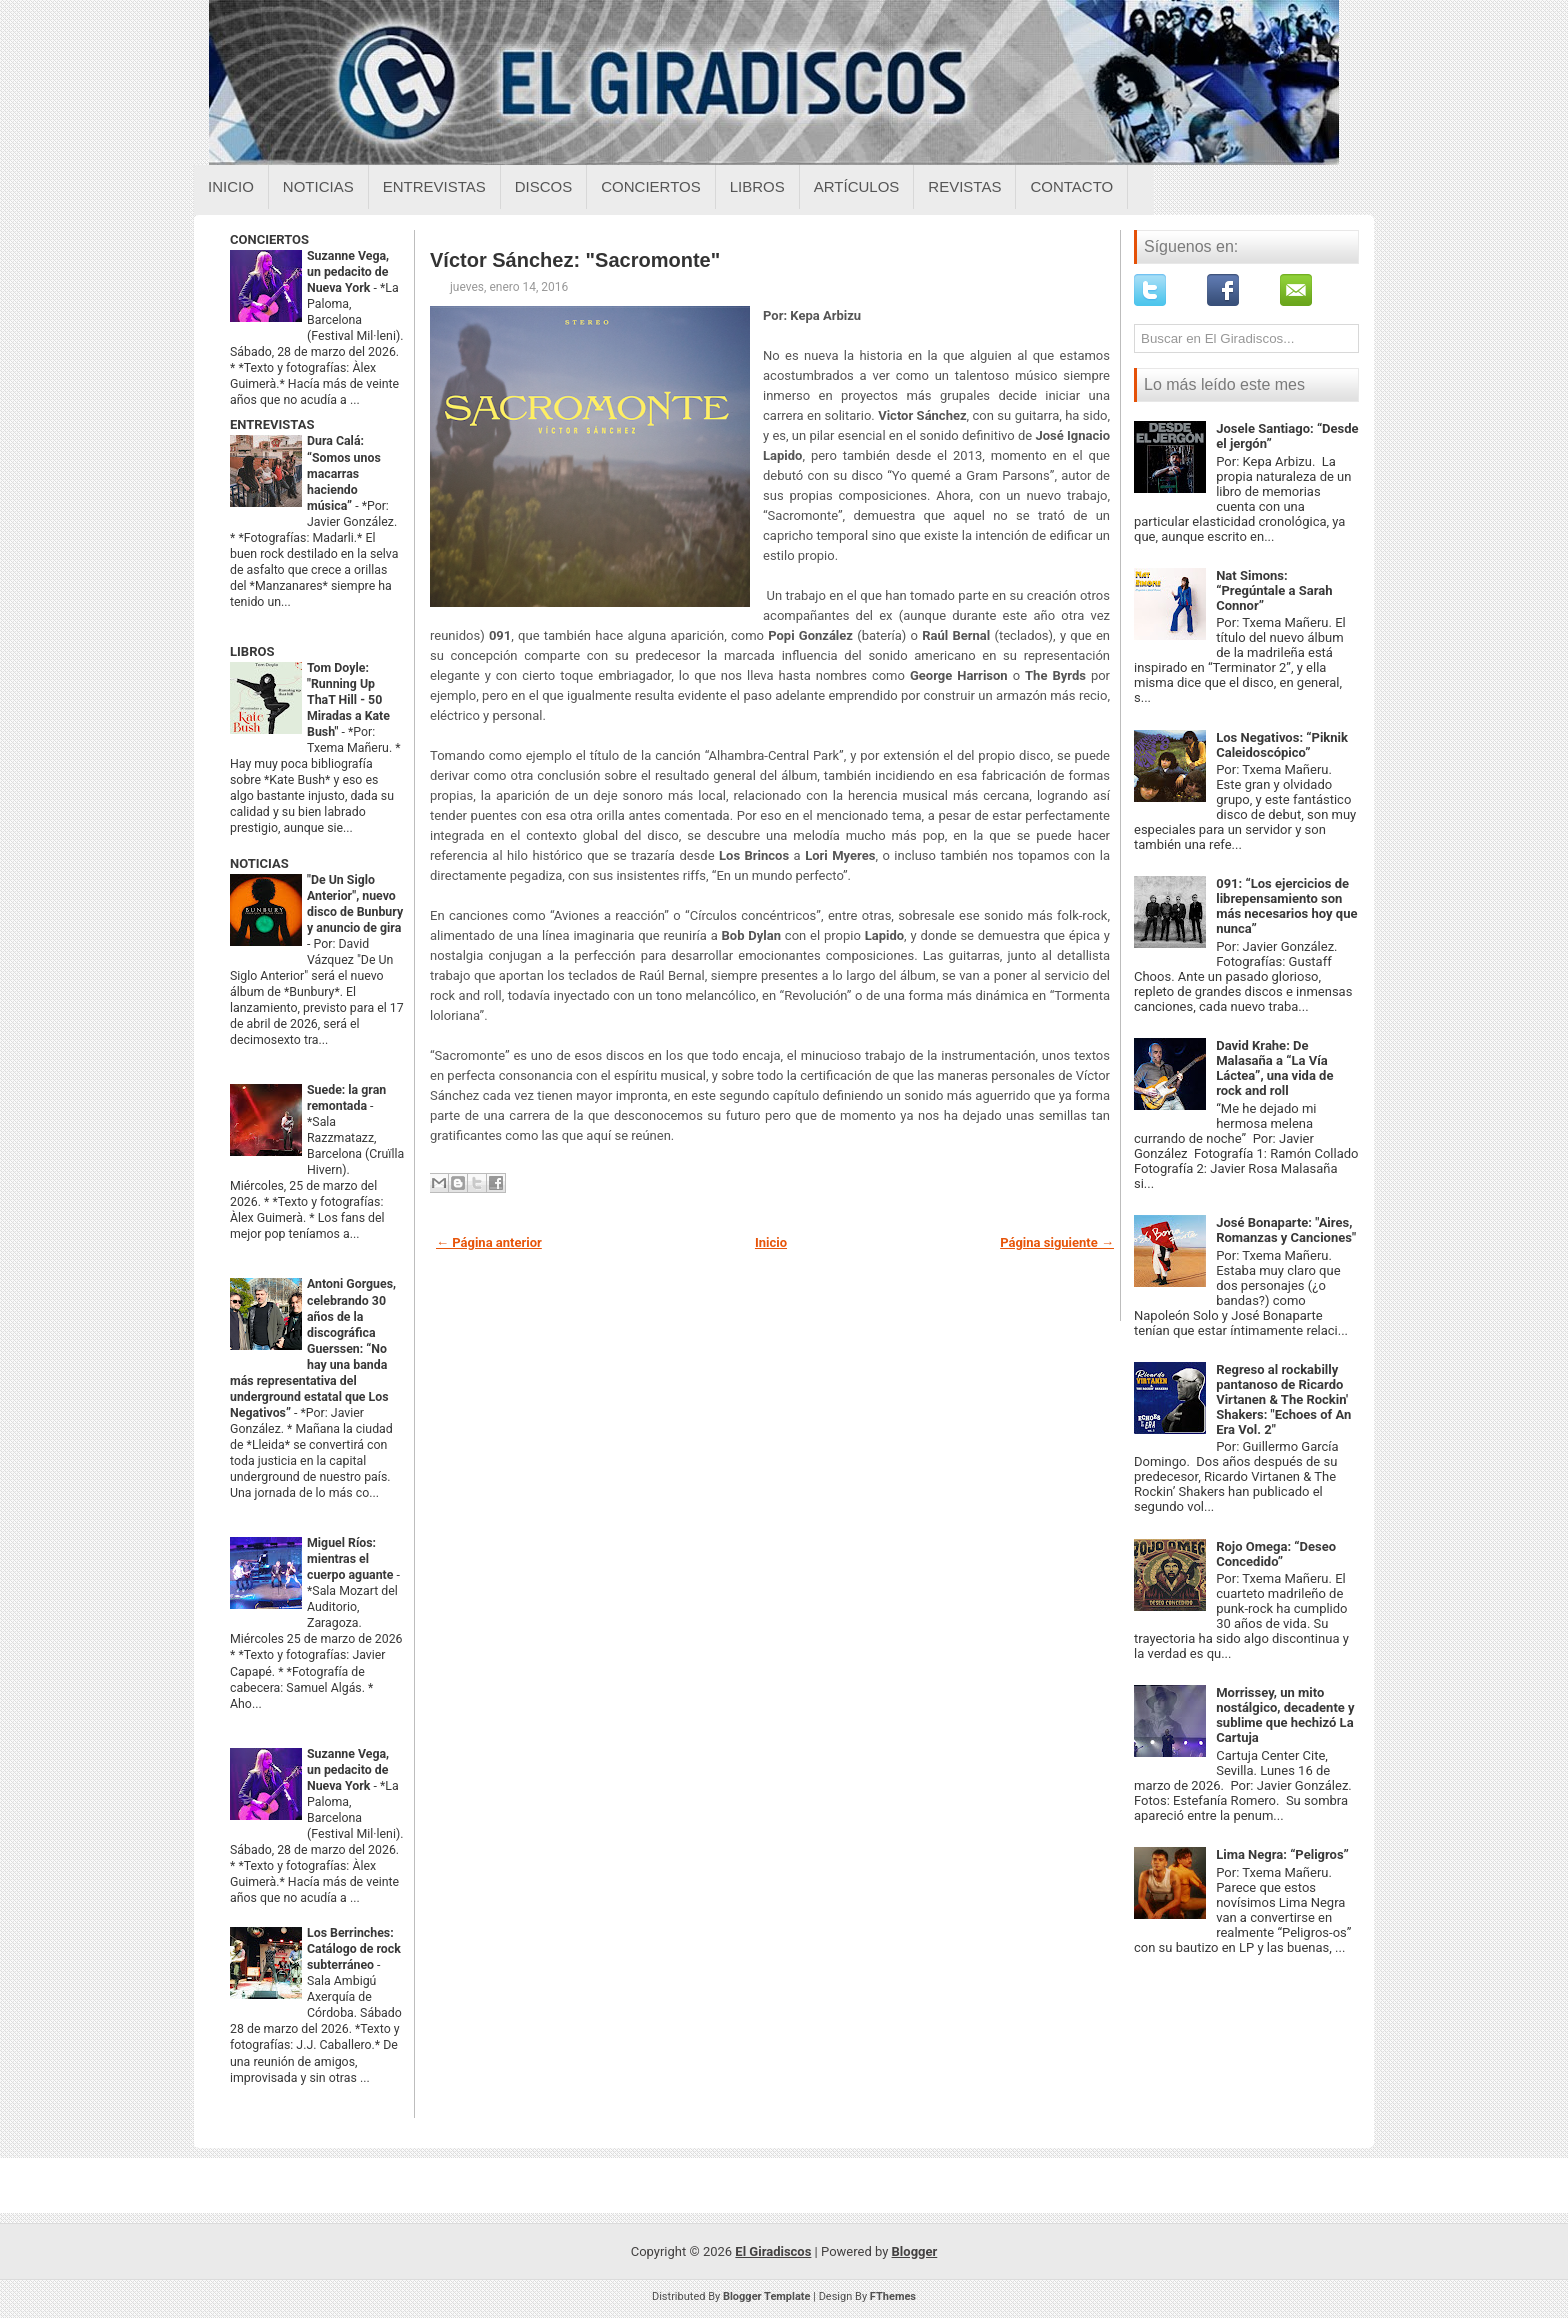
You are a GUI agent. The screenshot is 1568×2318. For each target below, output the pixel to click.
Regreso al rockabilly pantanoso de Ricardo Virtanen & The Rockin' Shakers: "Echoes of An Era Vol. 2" (1283, 1399)
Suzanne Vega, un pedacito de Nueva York (348, 272)
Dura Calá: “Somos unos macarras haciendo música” (344, 473)
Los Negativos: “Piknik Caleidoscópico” (1282, 745)
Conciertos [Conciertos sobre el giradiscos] (650, 186)
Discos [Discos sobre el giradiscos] (544, 186)
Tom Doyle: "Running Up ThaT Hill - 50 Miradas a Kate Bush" (348, 700)
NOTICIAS (259, 863)
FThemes (893, 2296)
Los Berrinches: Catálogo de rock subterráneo (354, 1949)
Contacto (1071, 186)
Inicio (231, 186)
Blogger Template (767, 2296)
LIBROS (252, 651)
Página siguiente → (1057, 1242)
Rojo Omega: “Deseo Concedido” (1276, 1554)
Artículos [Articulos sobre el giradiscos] (857, 186)
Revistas (964, 186)
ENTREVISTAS (272, 424)
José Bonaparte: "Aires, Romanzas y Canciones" (1286, 1230)
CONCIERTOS (269, 239)
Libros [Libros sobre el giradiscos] (757, 186)
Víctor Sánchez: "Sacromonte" (575, 260)
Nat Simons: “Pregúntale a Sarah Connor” (1274, 590)
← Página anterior (489, 1242)
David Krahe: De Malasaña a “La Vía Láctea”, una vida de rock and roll (1274, 1068)
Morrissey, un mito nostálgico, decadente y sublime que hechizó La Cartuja (1285, 1715)
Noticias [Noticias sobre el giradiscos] (318, 186)
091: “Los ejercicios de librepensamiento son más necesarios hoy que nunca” (1286, 906)
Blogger (915, 2251)
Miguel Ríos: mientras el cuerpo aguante (352, 1559)
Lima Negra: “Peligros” (1282, 1854)
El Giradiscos (773, 2251)
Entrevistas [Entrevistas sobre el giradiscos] (434, 186)
